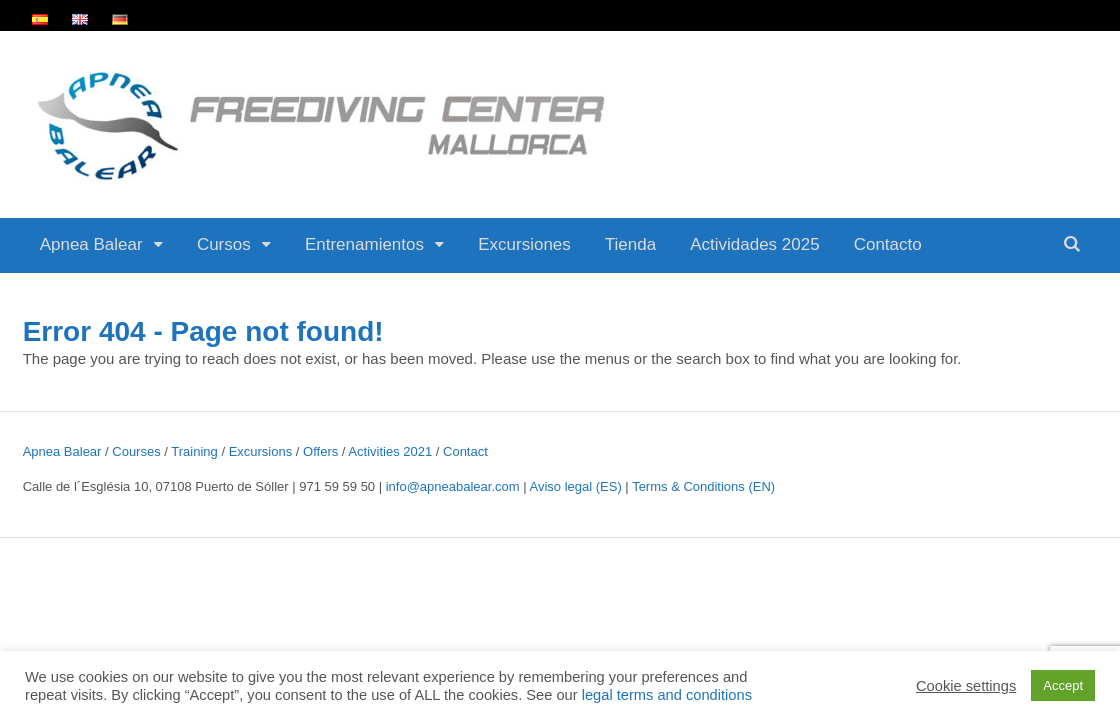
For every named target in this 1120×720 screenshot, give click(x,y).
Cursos (224, 244)
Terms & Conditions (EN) (703, 486)
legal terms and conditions (667, 695)
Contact (465, 451)
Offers (320, 451)
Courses (136, 451)
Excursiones (524, 244)
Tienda (630, 244)
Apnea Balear (91, 244)
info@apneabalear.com (453, 486)
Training (194, 451)
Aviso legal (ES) (576, 486)
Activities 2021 (390, 451)
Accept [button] (1063, 685)
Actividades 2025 (754, 244)
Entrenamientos (364, 244)
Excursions (261, 451)
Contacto (888, 244)
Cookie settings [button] (966, 686)
